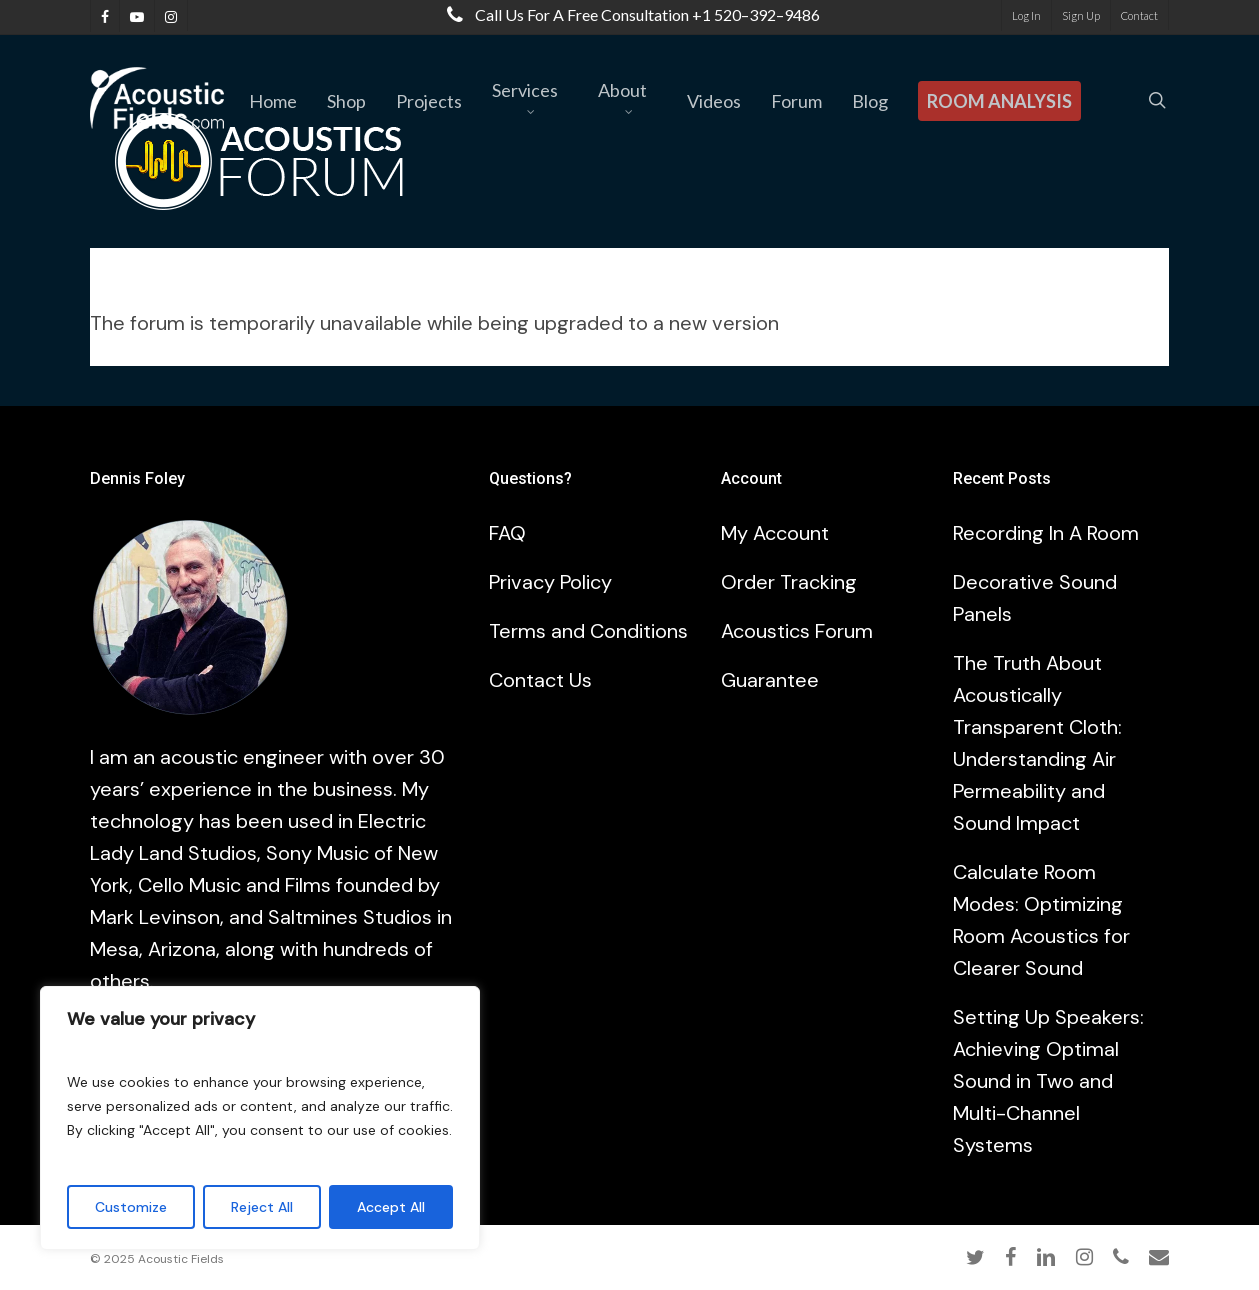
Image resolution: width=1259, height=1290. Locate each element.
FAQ (507, 533)
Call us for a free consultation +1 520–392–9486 (629, 14)
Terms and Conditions (588, 631)
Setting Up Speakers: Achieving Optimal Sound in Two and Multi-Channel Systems (1048, 1081)
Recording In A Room (1046, 533)
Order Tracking (789, 582)
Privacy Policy (550, 582)
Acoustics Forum (797, 631)
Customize (131, 1207)
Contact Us (540, 680)
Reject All (262, 1207)
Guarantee (770, 680)
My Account (775, 533)
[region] (260, 1118)
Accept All (391, 1207)
